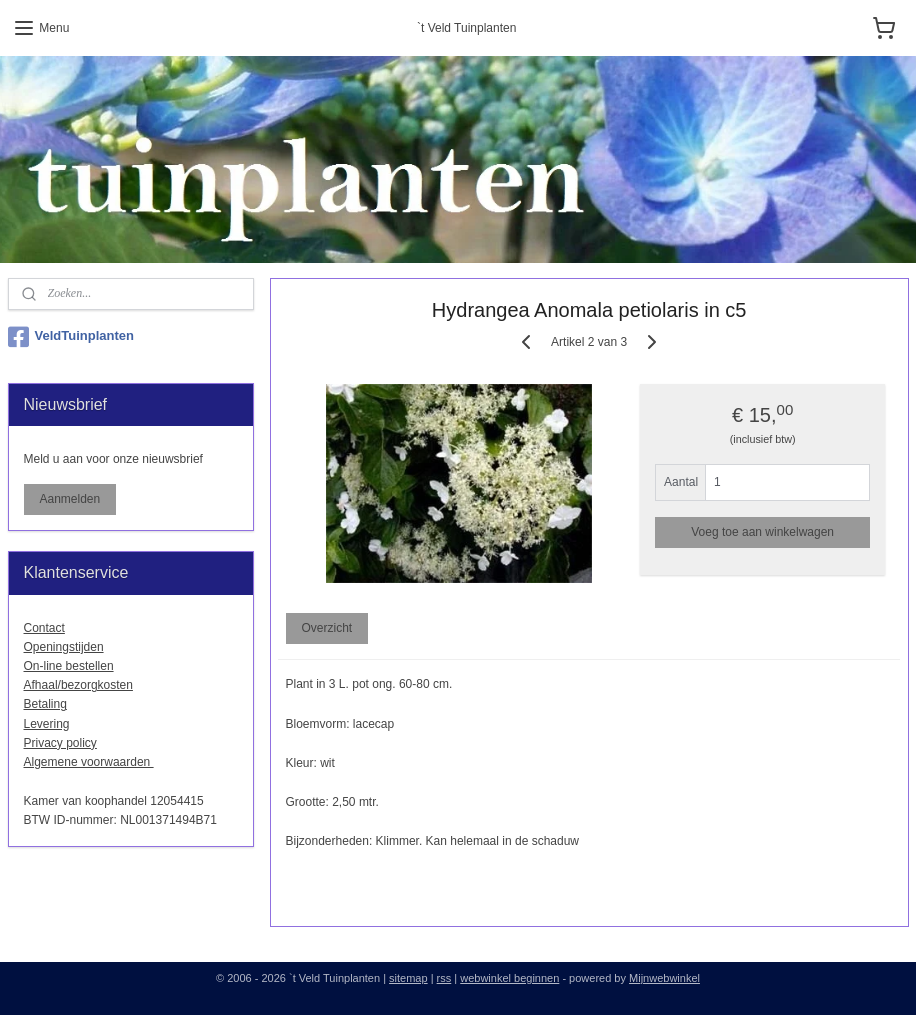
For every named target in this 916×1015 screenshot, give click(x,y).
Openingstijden (64, 647)
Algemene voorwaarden (89, 762)
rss (444, 978)
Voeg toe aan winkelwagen (762, 532)
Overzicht (326, 629)
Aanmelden (70, 499)
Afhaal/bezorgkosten (78, 685)
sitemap (408, 978)
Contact (44, 628)
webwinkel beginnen (509, 978)
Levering (47, 724)
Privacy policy (60, 743)
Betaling (45, 704)
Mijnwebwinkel (664, 978)
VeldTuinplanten (71, 337)
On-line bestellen (69, 666)
